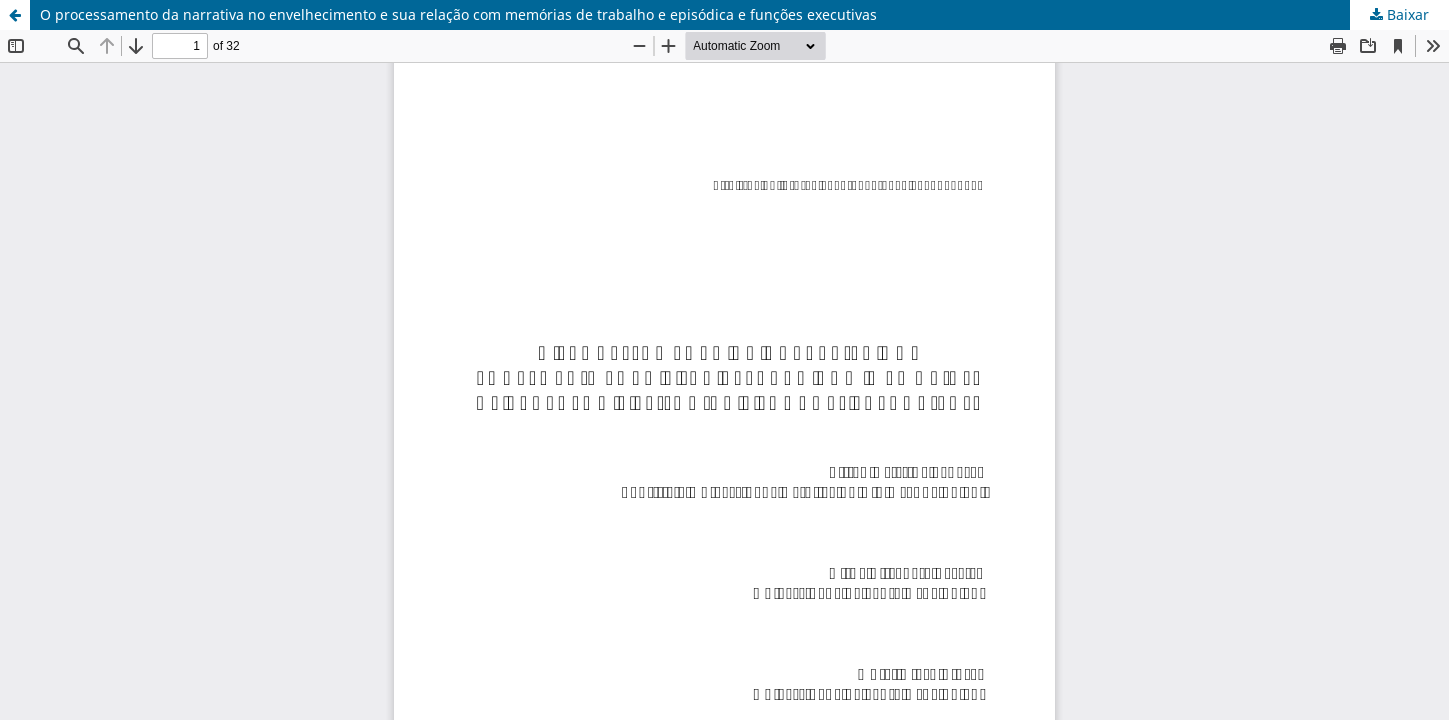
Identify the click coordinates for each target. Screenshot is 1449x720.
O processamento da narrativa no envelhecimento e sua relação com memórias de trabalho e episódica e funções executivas (458, 14)
